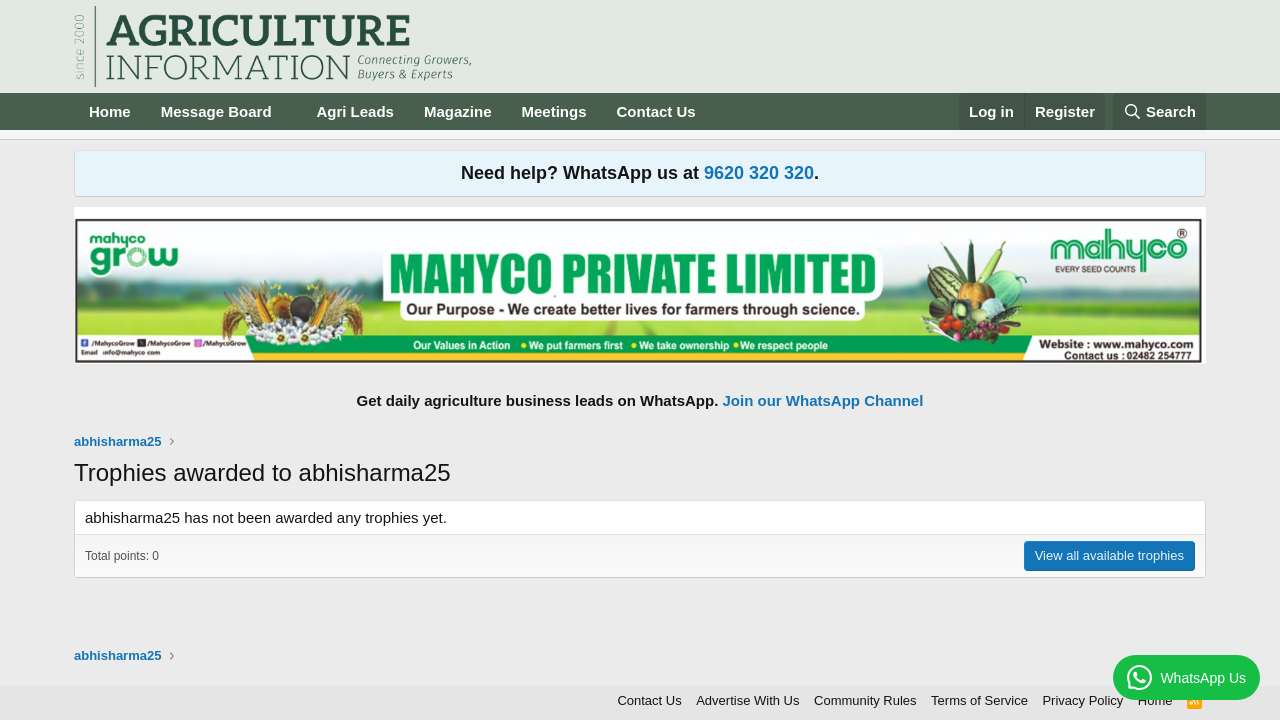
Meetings (553, 111)
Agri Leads (355, 111)
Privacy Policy (1082, 700)
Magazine (458, 111)
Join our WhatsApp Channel (823, 400)
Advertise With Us (747, 700)
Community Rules (865, 700)
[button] (287, 111)
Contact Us (656, 111)
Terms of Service (979, 700)
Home (110, 111)
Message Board (216, 111)
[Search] (1160, 111)
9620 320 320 (759, 173)
